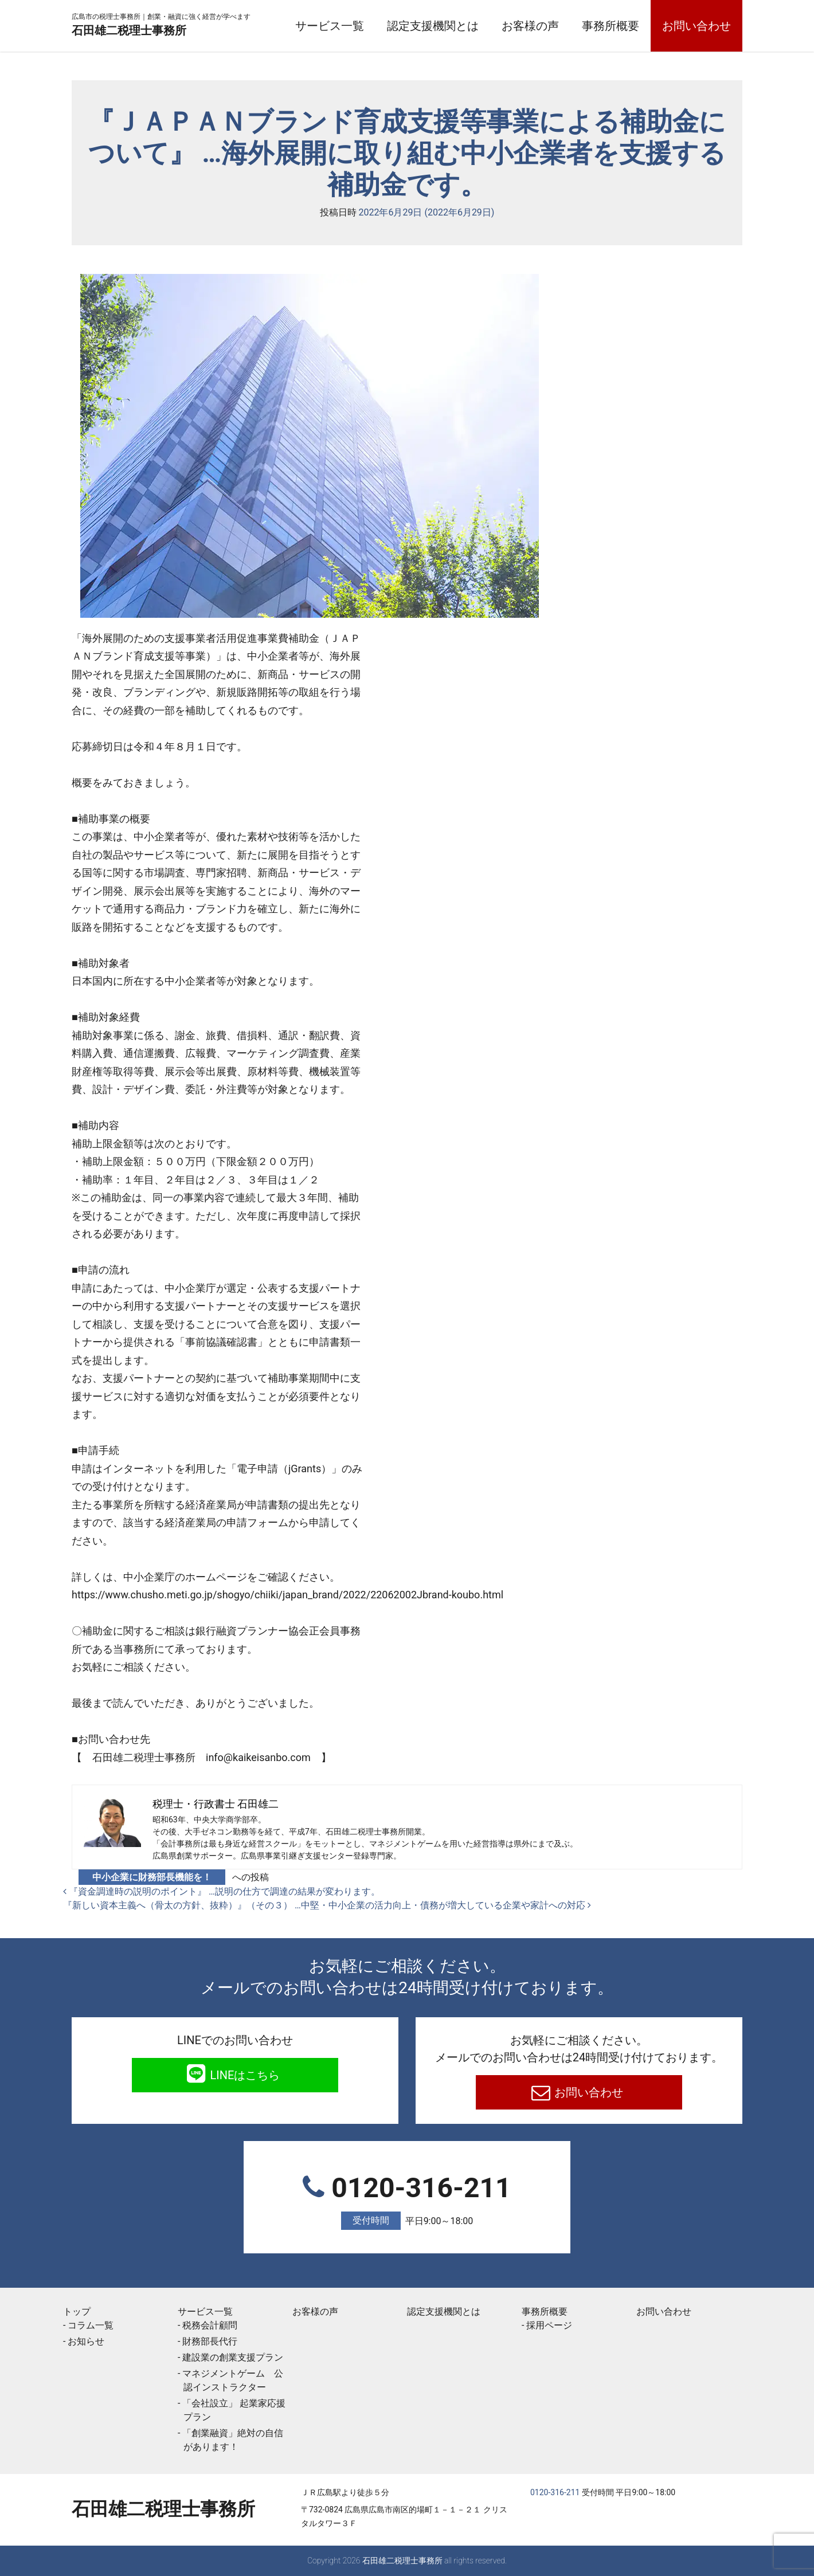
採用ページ (549, 2325)
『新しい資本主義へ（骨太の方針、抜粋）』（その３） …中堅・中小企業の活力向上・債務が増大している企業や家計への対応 (327, 1905)
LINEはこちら (244, 2075)
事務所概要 (610, 26)
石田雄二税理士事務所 (163, 30)
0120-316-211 (407, 2200)
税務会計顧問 (209, 2325)
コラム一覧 (91, 2325)
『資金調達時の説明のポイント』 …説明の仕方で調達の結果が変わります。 (221, 1891)
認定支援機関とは (433, 26)
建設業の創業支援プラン (232, 2357)
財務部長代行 (209, 2341)
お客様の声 (530, 26)
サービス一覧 (329, 26)
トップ (77, 2311)
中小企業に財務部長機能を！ (152, 1877)
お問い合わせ (696, 26)
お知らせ (86, 2341)
